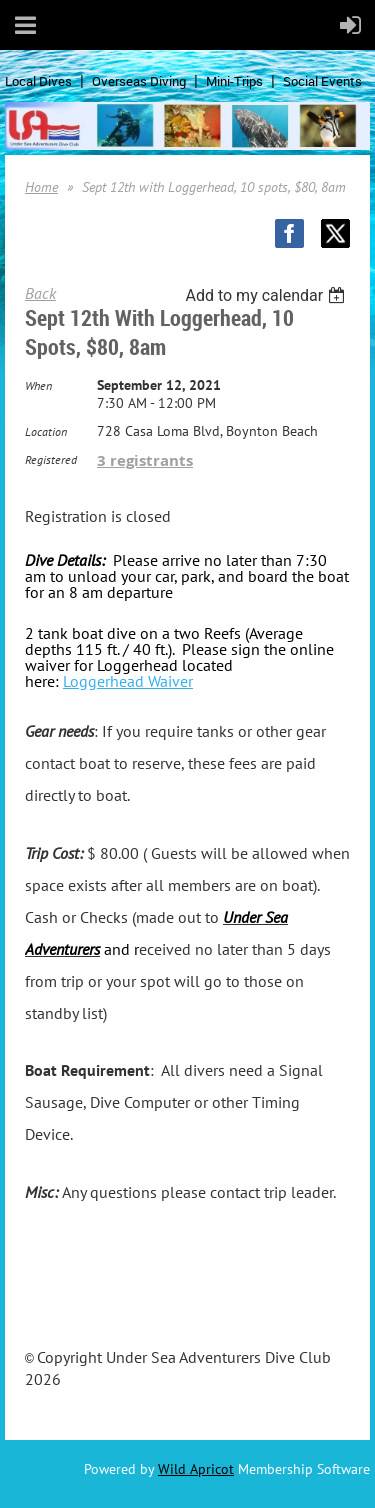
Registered (51, 459)
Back (40, 293)
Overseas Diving (139, 81)
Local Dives (38, 81)
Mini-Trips (234, 81)
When (38, 385)
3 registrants (145, 460)
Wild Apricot (196, 1469)
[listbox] (267, 295)
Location (46, 431)
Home (41, 187)
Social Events (322, 81)
